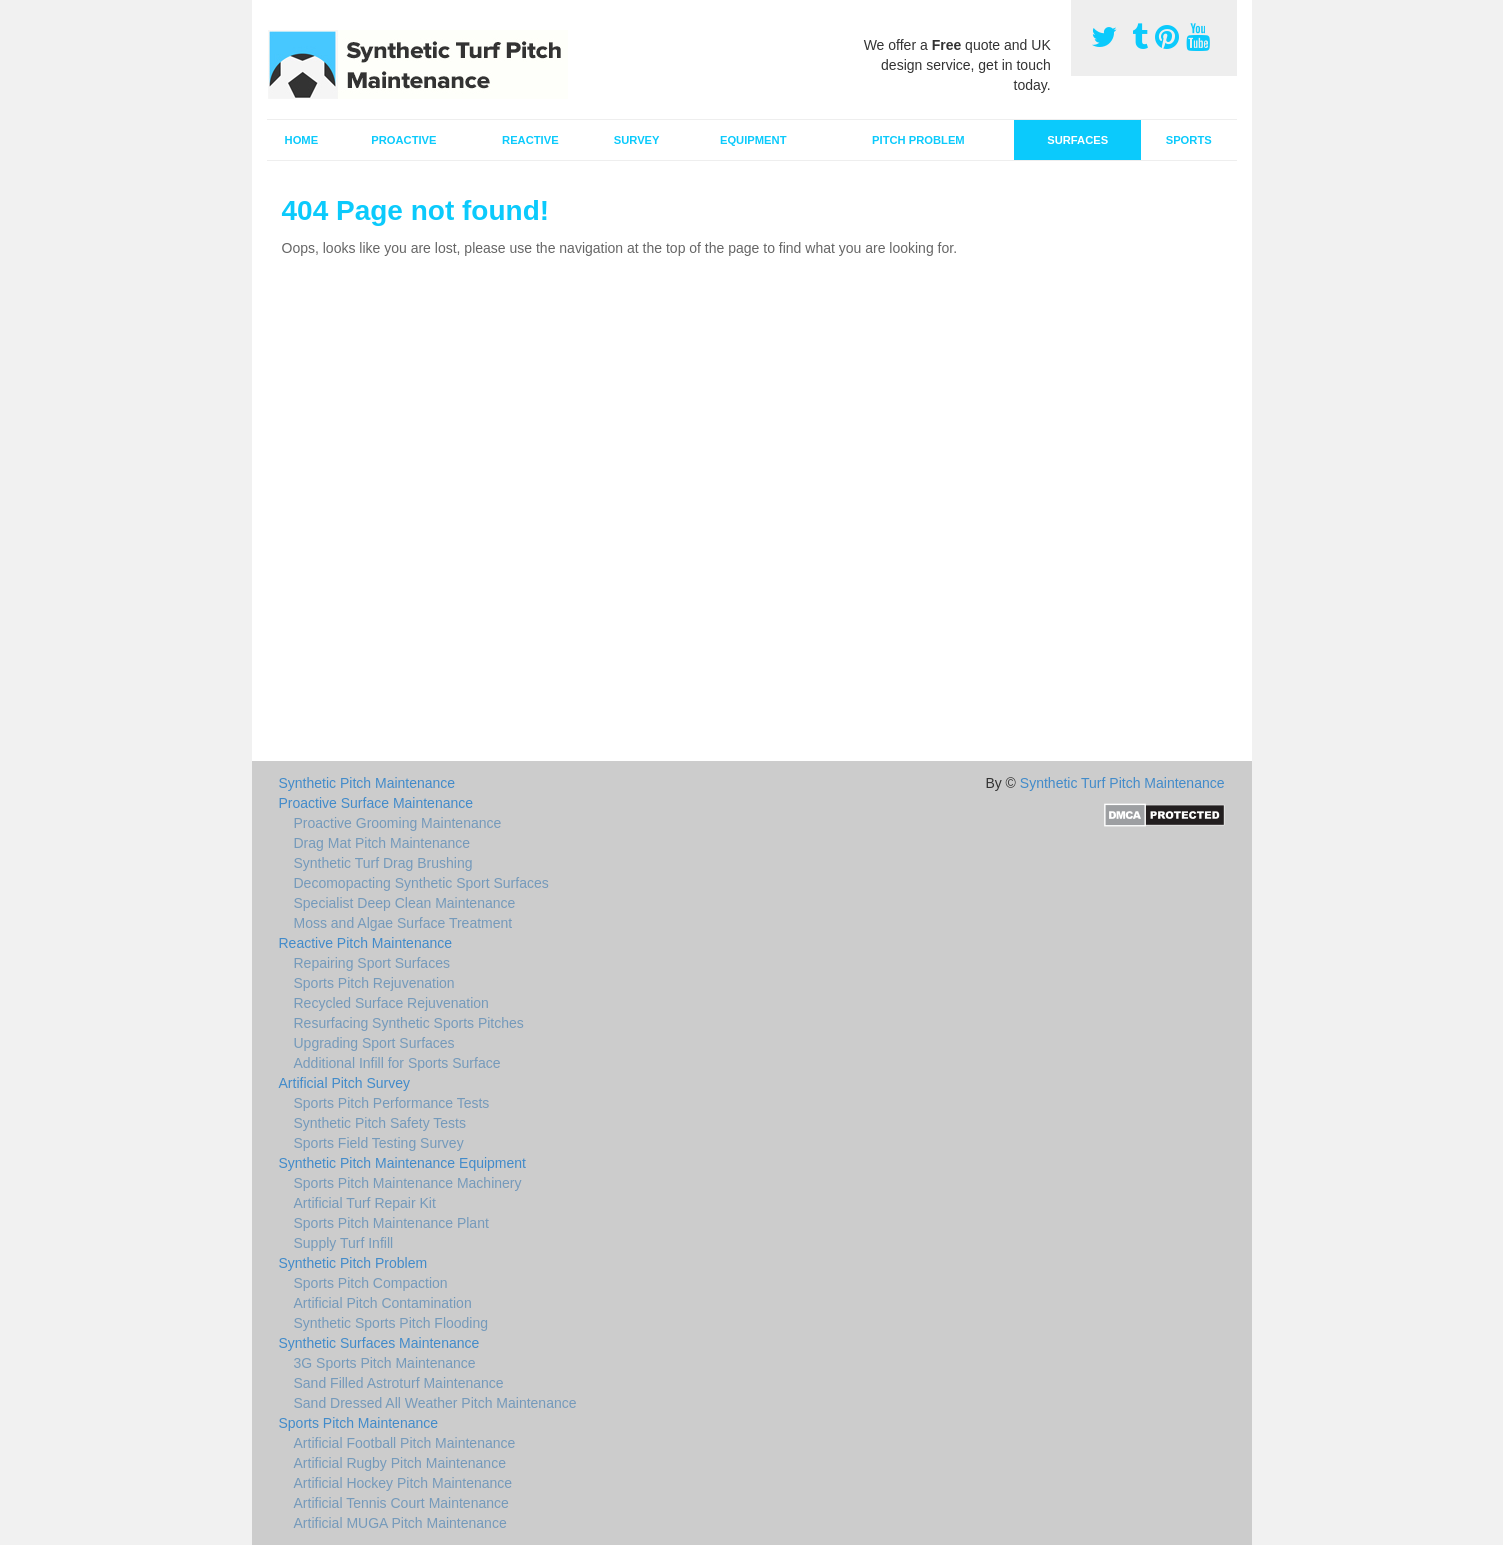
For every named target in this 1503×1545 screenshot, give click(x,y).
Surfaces (1077, 140)
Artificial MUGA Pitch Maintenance (400, 1523)
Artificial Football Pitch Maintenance (405, 1443)
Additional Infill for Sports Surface (397, 1063)
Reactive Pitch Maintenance (366, 943)
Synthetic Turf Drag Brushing (383, 863)
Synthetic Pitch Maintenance (367, 783)
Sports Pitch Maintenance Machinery (408, 1183)
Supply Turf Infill (344, 1243)
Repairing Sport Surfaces (372, 963)
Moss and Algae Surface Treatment (403, 923)
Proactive (403, 140)
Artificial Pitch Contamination (383, 1303)
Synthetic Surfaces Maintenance (379, 1343)
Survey (637, 140)
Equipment (753, 140)
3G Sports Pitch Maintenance (385, 1363)
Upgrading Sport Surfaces (374, 1043)
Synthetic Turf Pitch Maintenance (1122, 783)
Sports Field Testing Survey (379, 1143)
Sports (1189, 140)
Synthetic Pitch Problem (353, 1263)
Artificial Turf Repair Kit (365, 1203)
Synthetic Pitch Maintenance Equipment (402, 1163)
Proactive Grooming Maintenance (398, 823)
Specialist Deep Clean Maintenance (405, 903)
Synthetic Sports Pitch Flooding (391, 1323)
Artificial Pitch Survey (344, 1083)
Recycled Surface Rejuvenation (391, 1003)
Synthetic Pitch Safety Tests (380, 1123)
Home (302, 140)
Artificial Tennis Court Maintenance (401, 1503)
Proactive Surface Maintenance (376, 803)
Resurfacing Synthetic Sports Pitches (409, 1023)
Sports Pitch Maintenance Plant (391, 1223)
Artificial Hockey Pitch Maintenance (403, 1483)
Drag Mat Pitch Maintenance (382, 843)
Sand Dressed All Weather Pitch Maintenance (435, 1403)
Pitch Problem (918, 140)
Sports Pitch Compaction (371, 1283)
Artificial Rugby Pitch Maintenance (400, 1463)
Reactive (530, 140)
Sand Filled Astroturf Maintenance (399, 1383)
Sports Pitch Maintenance (359, 1423)
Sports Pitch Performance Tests (392, 1103)
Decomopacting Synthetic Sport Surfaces (421, 883)
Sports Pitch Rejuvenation (374, 983)
